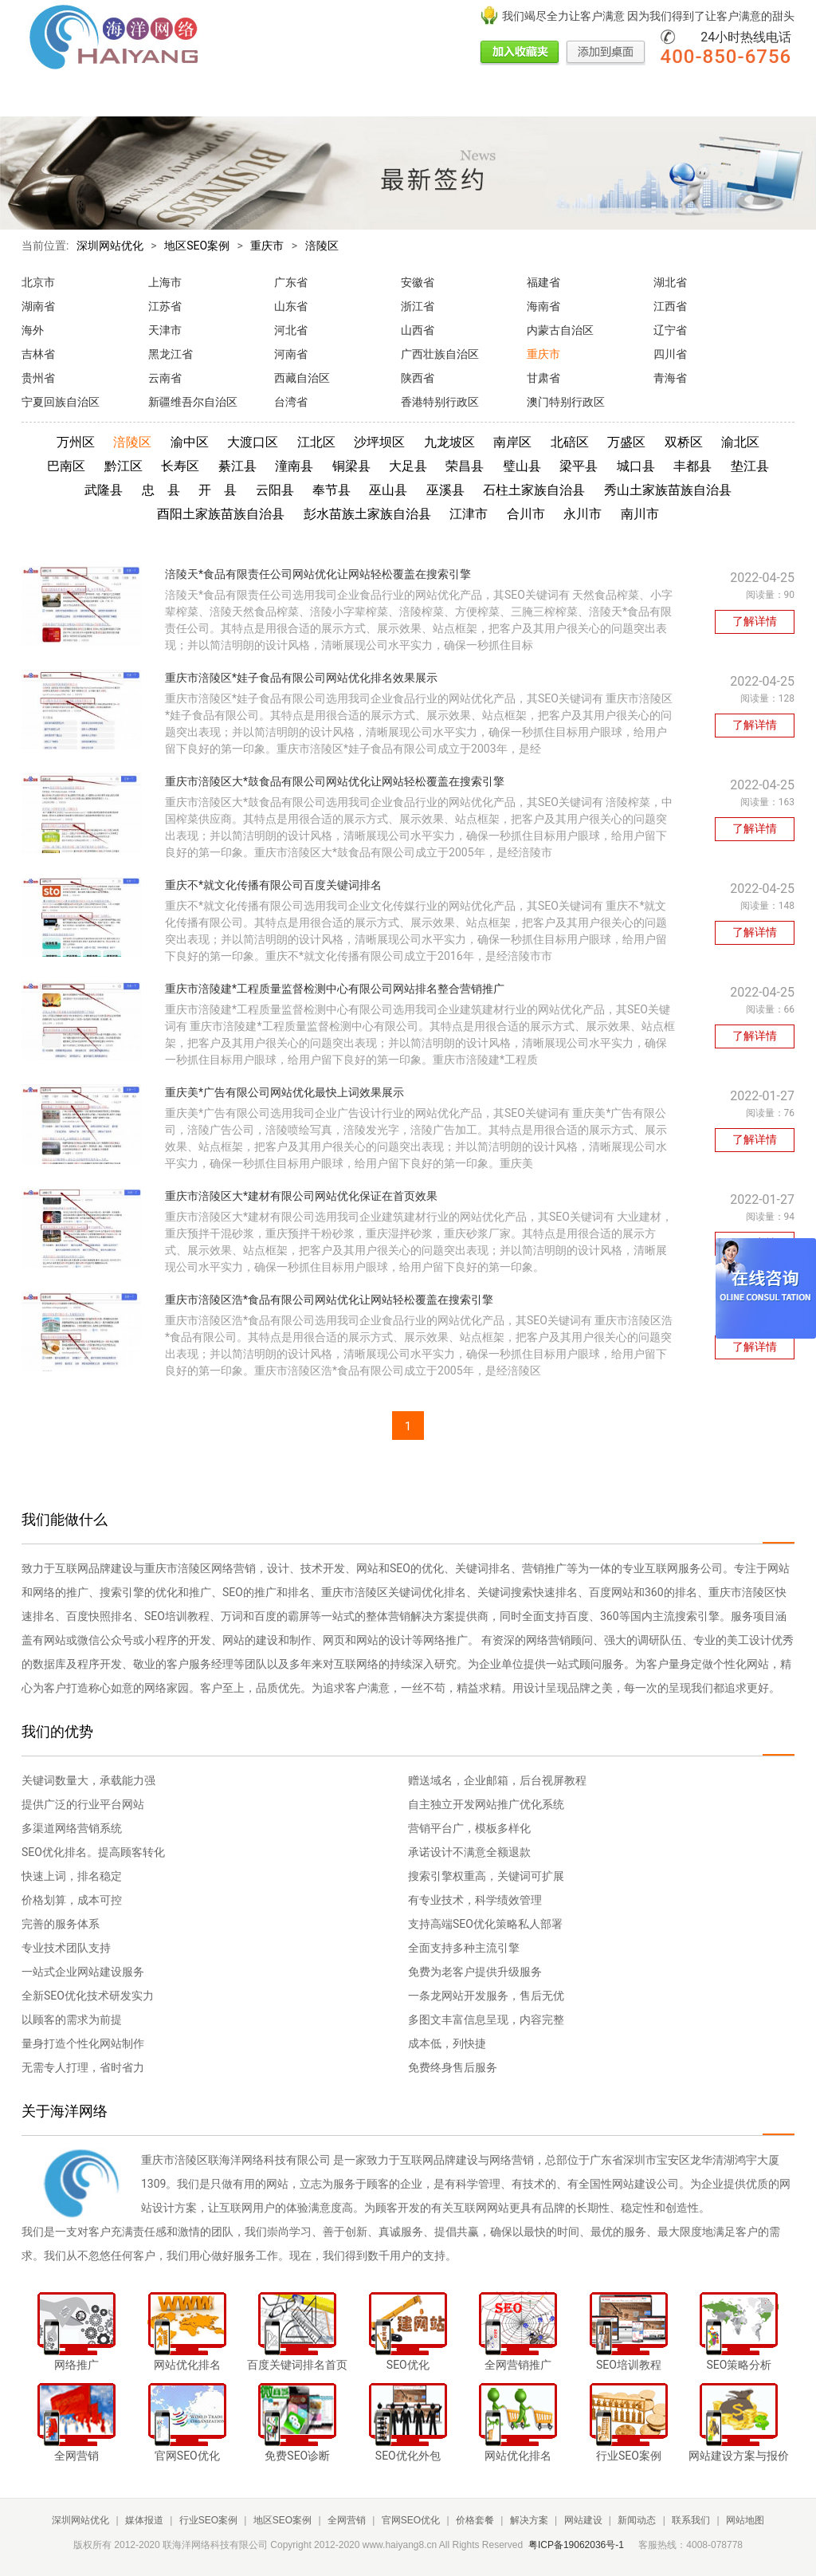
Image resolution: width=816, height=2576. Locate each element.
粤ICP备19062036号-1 (576, 2544)
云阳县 (275, 490)
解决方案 (485, 98)
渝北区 (740, 442)
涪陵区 (322, 245)
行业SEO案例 (162, 98)
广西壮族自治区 (440, 354)
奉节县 (331, 490)
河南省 (291, 354)
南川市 (640, 513)
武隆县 (103, 490)
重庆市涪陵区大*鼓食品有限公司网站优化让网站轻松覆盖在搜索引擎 (334, 781)
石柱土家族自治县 (534, 490)
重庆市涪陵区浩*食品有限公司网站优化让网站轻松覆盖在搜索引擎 (329, 1299)
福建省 (543, 282)
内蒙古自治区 (560, 330)
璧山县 (522, 466)
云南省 (165, 378)
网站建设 (539, 98)
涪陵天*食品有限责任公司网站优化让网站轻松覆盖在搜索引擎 (318, 574)
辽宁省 (670, 330)
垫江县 (750, 466)
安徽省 (417, 282)
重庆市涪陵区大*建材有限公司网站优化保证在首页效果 (301, 1196)
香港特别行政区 (440, 401)
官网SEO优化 (366, 98)
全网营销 (302, 98)
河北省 (291, 330)
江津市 (468, 513)
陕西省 (417, 378)
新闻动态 (593, 98)
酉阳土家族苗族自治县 (220, 513)
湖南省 (38, 306)
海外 (33, 330)
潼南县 (294, 466)
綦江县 (237, 466)
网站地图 (745, 2520)
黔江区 (123, 466)
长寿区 (180, 466)
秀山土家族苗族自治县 (668, 490)
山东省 (291, 306)
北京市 (38, 282)
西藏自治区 (302, 378)
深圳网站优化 (109, 245)
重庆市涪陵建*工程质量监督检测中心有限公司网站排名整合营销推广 (334, 988)
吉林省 (38, 354)
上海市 (165, 282)
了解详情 (754, 621)
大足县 (408, 466)
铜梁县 (351, 466)
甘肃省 (543, 378)
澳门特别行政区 (566, 401)
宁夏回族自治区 (61, 401)
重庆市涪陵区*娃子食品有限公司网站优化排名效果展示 (301, 677)
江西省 (670, 306)
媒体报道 (98, 98)
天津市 (165, 330)
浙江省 (417, 306)
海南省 (543, 306)
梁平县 (578, 466)
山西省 (417, 330)
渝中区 (190, 442)
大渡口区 (252, 442)
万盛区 (626, 442)
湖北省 (670, 282)
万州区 (76, 442)
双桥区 (684, 442)
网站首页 (44, 98)
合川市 (526, 513)
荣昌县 (464, 466)
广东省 (291, 282)
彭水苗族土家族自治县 (367, 513)
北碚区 (570, 442)
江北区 (316, 442)
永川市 (582, 513)
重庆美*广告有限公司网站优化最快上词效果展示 (284, 1092)
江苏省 (165, 306)
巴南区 (66, 466)
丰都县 (692, 466)
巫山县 (388, 490)
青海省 (670, 378)
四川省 (670, 354)
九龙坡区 (449, 442)
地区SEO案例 (237, 98)
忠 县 (161, 490)
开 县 (217, 490)
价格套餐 (431, 98)
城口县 (636, 466)
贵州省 (38, 378)
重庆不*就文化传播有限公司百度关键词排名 (273, 885)
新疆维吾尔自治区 (192, 401)
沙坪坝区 (379, 442)
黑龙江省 (170, 354)
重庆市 (267, 245)
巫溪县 (445, 490)
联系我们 (648, 98)
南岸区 (512, 442)
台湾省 (291, 401)
